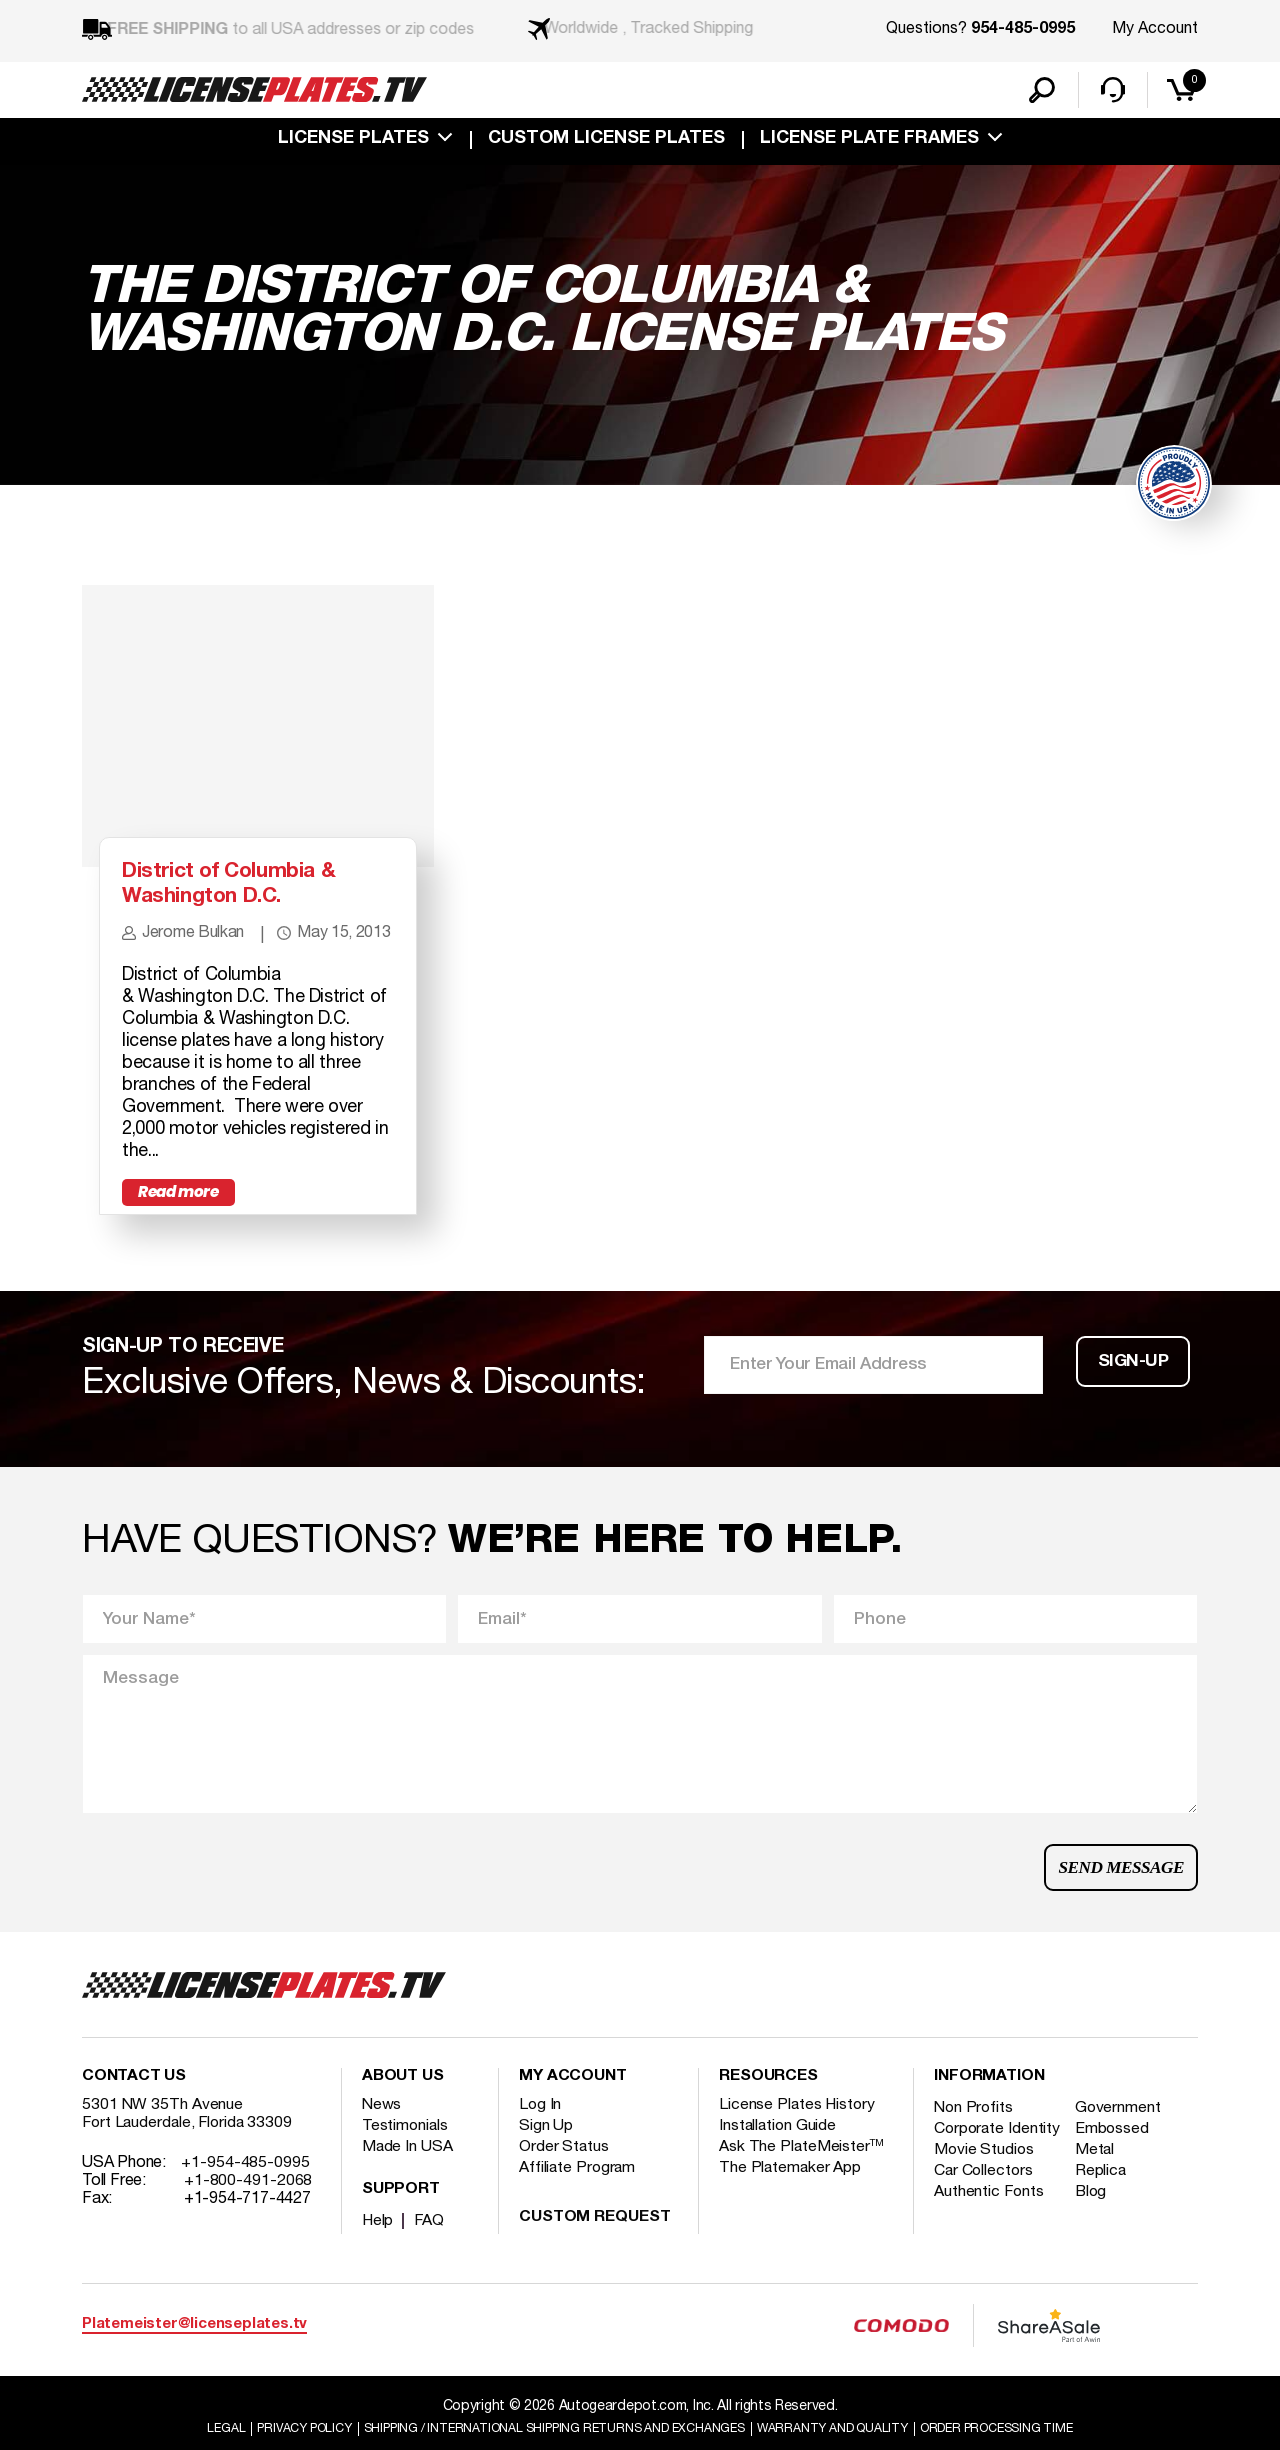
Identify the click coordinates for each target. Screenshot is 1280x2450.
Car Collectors (985, 2217)
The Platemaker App (791, 2196)
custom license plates (606, 142)
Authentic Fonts (990, 2238)
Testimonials (406, 2154)
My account (573, 2105)
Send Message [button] (1118, 1892)
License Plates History (798, 2133)
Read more (182, 1214)
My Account (1155, 29)
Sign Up (546, 2154)
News (382, 2133)
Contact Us (134, 2105)
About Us (403, 2105)
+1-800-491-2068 (248, 2209)
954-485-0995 (1023, 30)
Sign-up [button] (1133, 1388)
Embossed (1115, 2157)
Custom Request (595, 2246)
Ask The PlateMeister (802, 2175)
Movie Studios (985, 2196)
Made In (408, 2175)
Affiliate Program (578, 2196)
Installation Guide (779, 2154)
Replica (1104, 2217)
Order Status (564, 2175)
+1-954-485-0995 (245, 2191)
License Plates (353, 142)
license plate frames (869, 142)
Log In (540, 2133)
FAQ (430, 2249)
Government (1121, 2136)
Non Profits (975, 2136)
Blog (1095, 2238)
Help (378, 2249)
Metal (1098, 2196)
